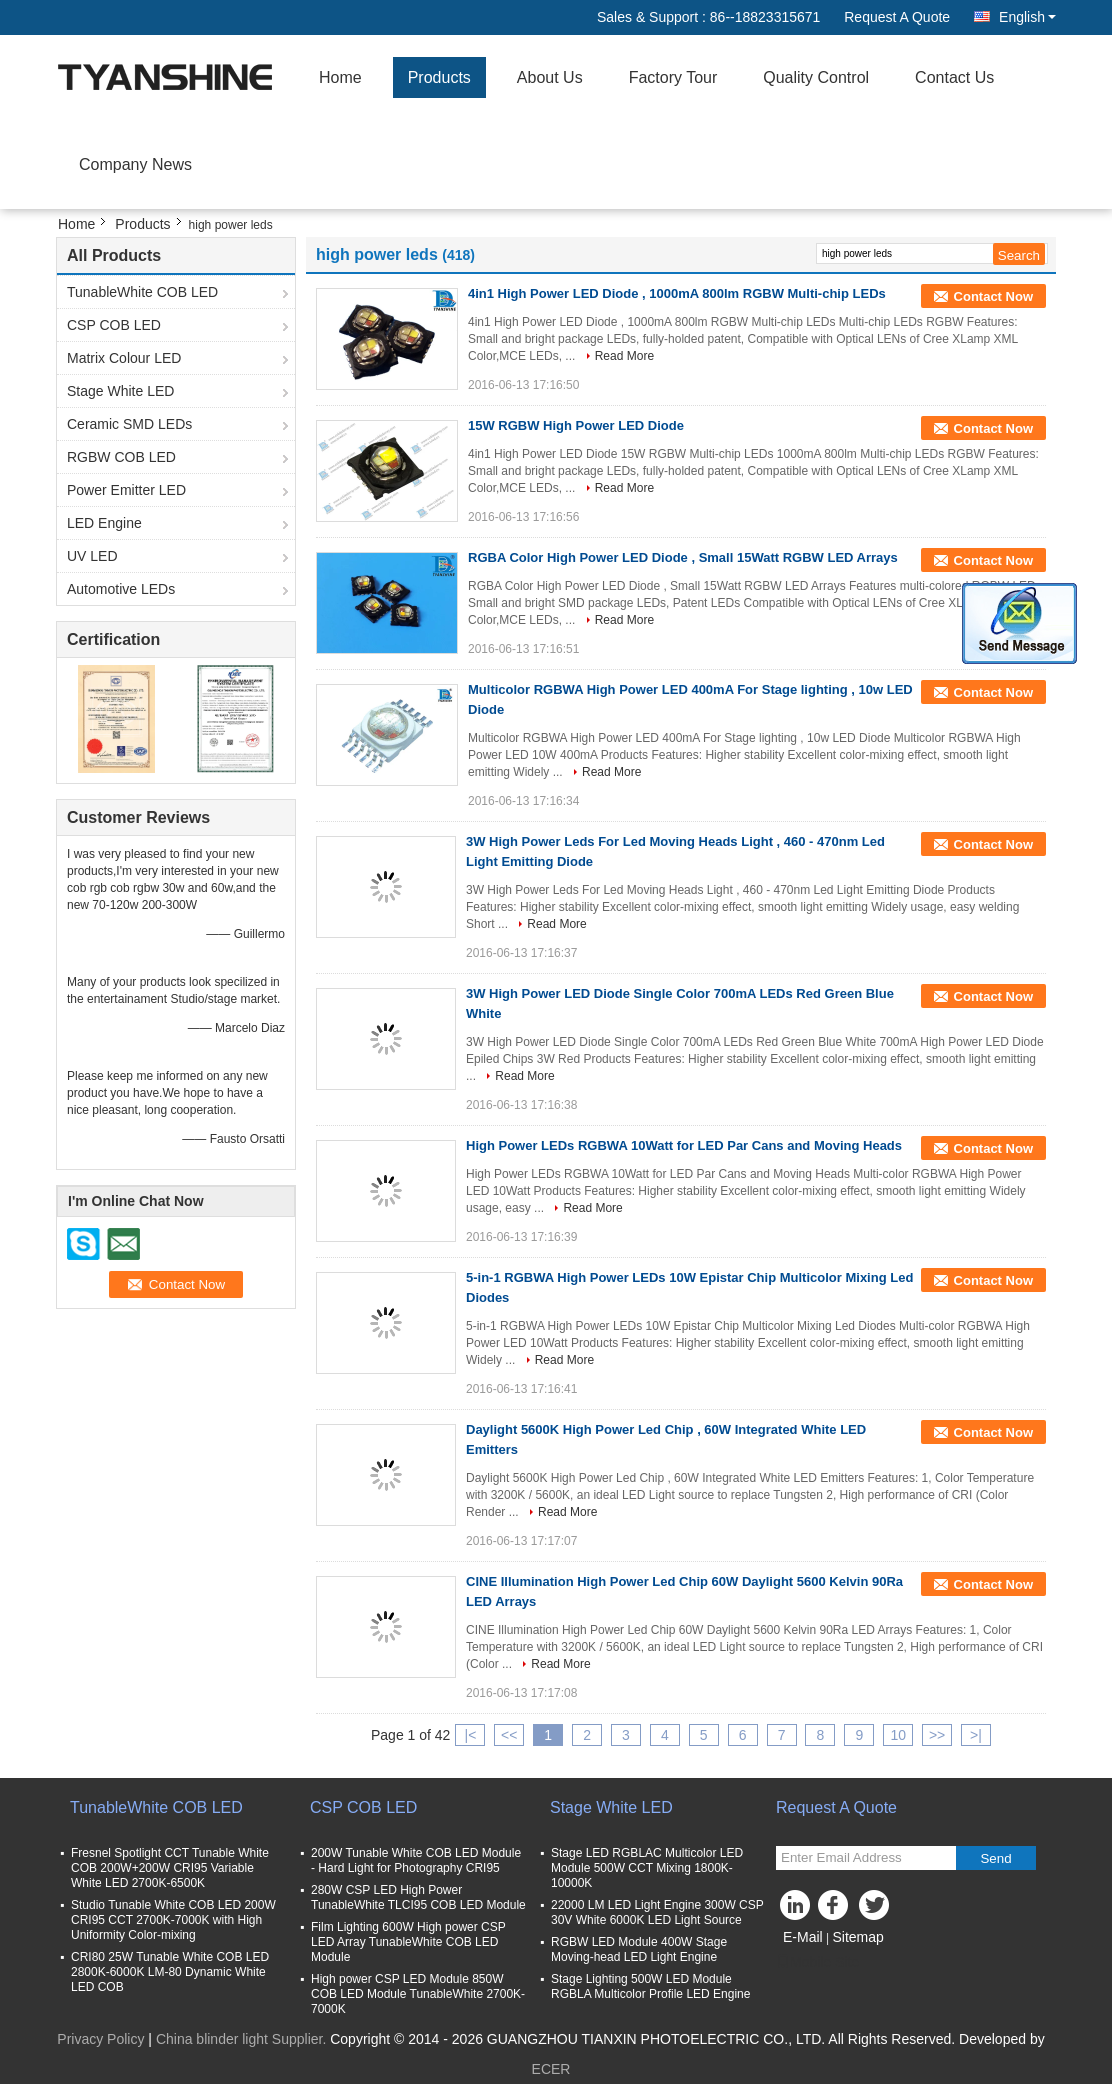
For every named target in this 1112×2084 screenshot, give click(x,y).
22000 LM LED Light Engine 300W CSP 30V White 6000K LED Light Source (657, 1912)
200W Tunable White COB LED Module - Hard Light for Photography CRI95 (416, 1860)
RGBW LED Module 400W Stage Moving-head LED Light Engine (639, 1949)
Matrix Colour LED (124, 358)
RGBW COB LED (121, 457)
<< (509, 1735)
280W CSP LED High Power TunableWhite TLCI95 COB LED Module (418, 1897)
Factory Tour (673, 77)
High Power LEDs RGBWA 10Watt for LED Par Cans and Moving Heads (684, 1145)
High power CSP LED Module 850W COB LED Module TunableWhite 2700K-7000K (418, 1994)
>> (937, 1735)
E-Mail (803, 1937)
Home (340, 77)
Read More (624, 356)
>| (976, 1735)
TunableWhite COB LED (142, 292)
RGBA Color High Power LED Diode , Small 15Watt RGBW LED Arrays (683, 557)
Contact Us (954, 77)
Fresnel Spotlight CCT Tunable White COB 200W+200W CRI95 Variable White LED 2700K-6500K (170, 1868)
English (1027, 17)
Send (995, 1858)
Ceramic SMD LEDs (129, 424)
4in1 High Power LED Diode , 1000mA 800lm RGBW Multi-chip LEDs (677, 293)
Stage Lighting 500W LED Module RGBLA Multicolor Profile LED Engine (650, 1986)
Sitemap (857, 1937)
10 (898, 1735)
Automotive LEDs (121, 589)
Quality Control (816, 77)
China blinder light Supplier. (243, 2039)
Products (439, 77)
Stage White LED (120, 391)
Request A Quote (897, 17)
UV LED (92, 556)
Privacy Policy (100, 2039)
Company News (135, 164)
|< (471, 1735)
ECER (551, 2069)
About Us (550, 77)
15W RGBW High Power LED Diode (576, 425)
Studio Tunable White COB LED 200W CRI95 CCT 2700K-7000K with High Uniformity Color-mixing (173, 1920)
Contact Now (993, 296)
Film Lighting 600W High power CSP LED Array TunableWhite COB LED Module (408, 1942)
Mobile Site (817, 1962)
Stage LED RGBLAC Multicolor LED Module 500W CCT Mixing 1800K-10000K (647, 1868)
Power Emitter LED (126, 490)
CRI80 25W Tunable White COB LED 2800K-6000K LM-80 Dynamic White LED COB (170, 1972)
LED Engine (104, 523)
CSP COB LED (114, 325)
